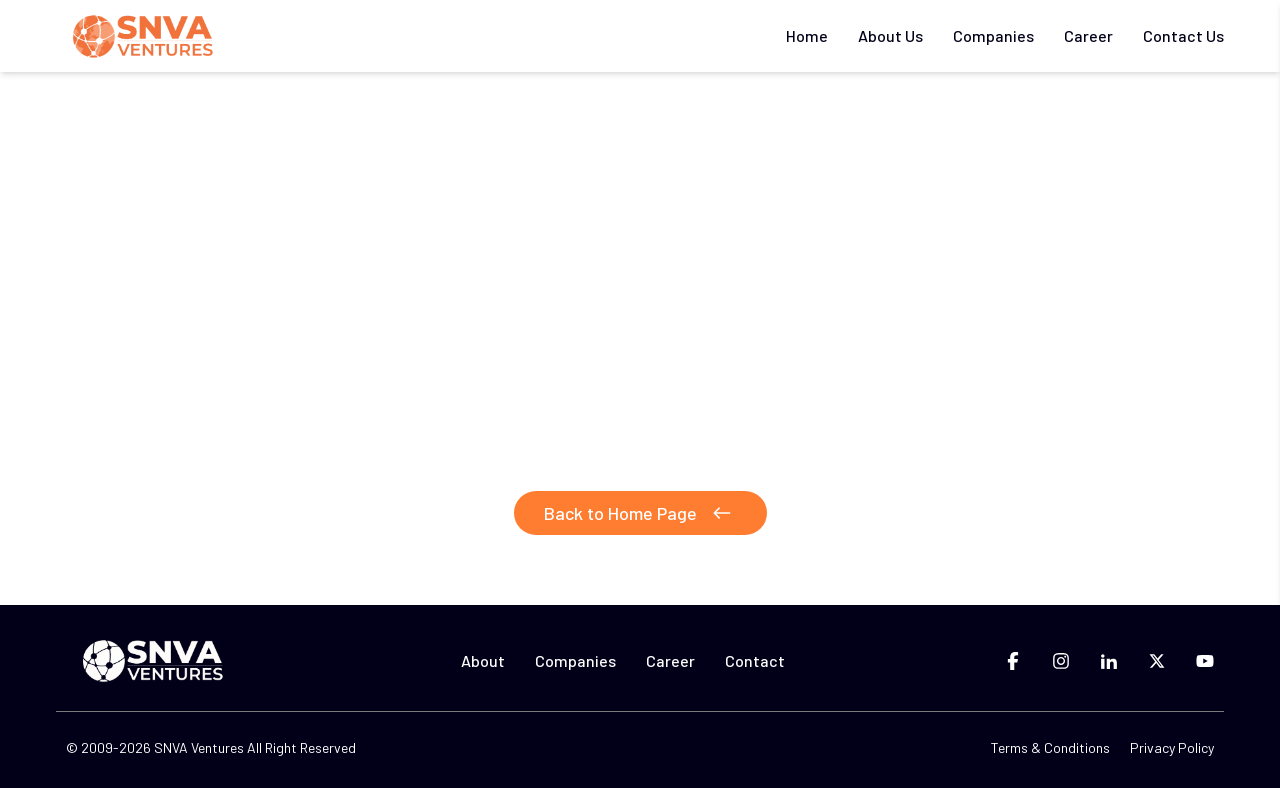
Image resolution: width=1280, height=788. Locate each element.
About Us (890, 35)
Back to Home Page (640, 513)
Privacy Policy (1172, 747)
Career (1088, 35)
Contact (755, 660)
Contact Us (1183, 35)
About (483, 660)
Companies (993, 35)
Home (807, 35)
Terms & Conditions (1050, 747)
